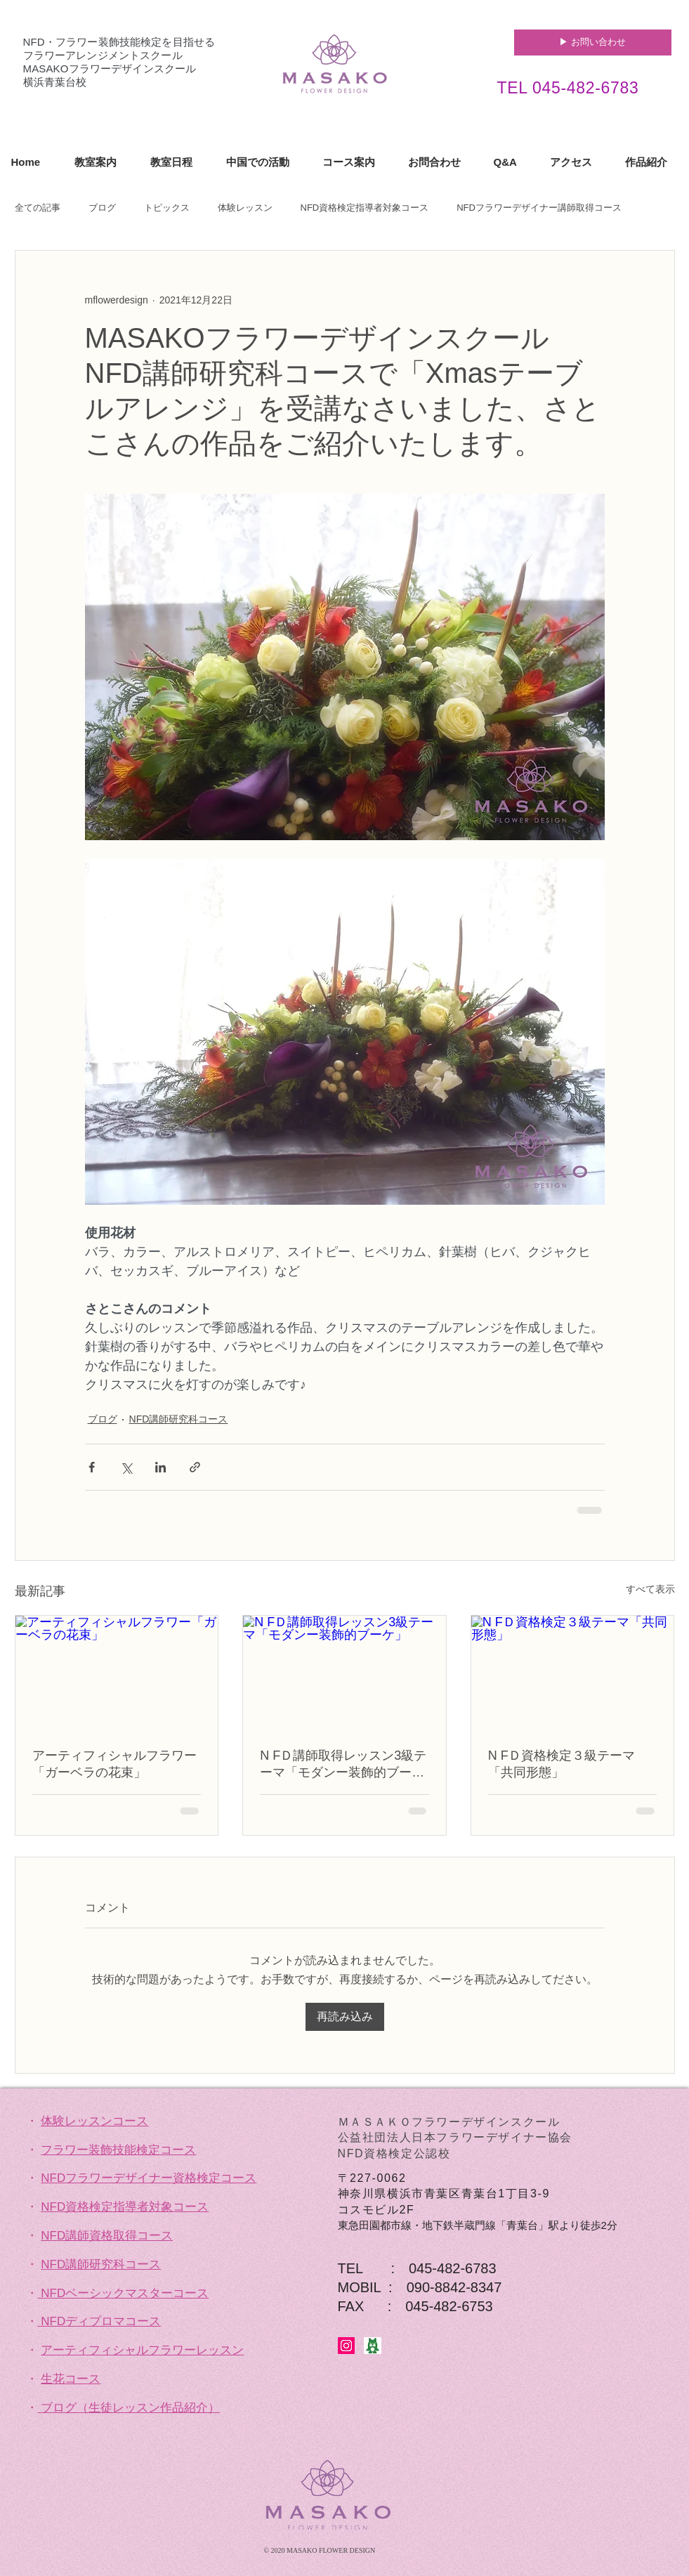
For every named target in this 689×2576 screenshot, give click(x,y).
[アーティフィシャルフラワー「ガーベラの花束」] (116, 1673)
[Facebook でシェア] (91, 1467)
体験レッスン (245, 207)
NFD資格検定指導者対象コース (365, 207)
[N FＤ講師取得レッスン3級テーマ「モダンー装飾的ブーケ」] (344, 1673)
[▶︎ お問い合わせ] (592, 42)
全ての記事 (37, 207)
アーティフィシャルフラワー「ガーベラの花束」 (114, 1763)
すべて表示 (650, 1589)
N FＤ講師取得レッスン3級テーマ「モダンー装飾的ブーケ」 (343, 1764)
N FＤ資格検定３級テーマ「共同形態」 (561, 1763)
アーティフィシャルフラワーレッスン (142, 2350)
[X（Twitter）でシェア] (126, 1467)
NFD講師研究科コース (178, 1419)
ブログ (102, 207)
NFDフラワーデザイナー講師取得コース (539, 207)
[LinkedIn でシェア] (160, 1467)
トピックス (167, 207)
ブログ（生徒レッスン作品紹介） (130, 2407)
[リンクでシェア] (195, 1467)
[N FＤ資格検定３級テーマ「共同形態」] (572, 1673)
